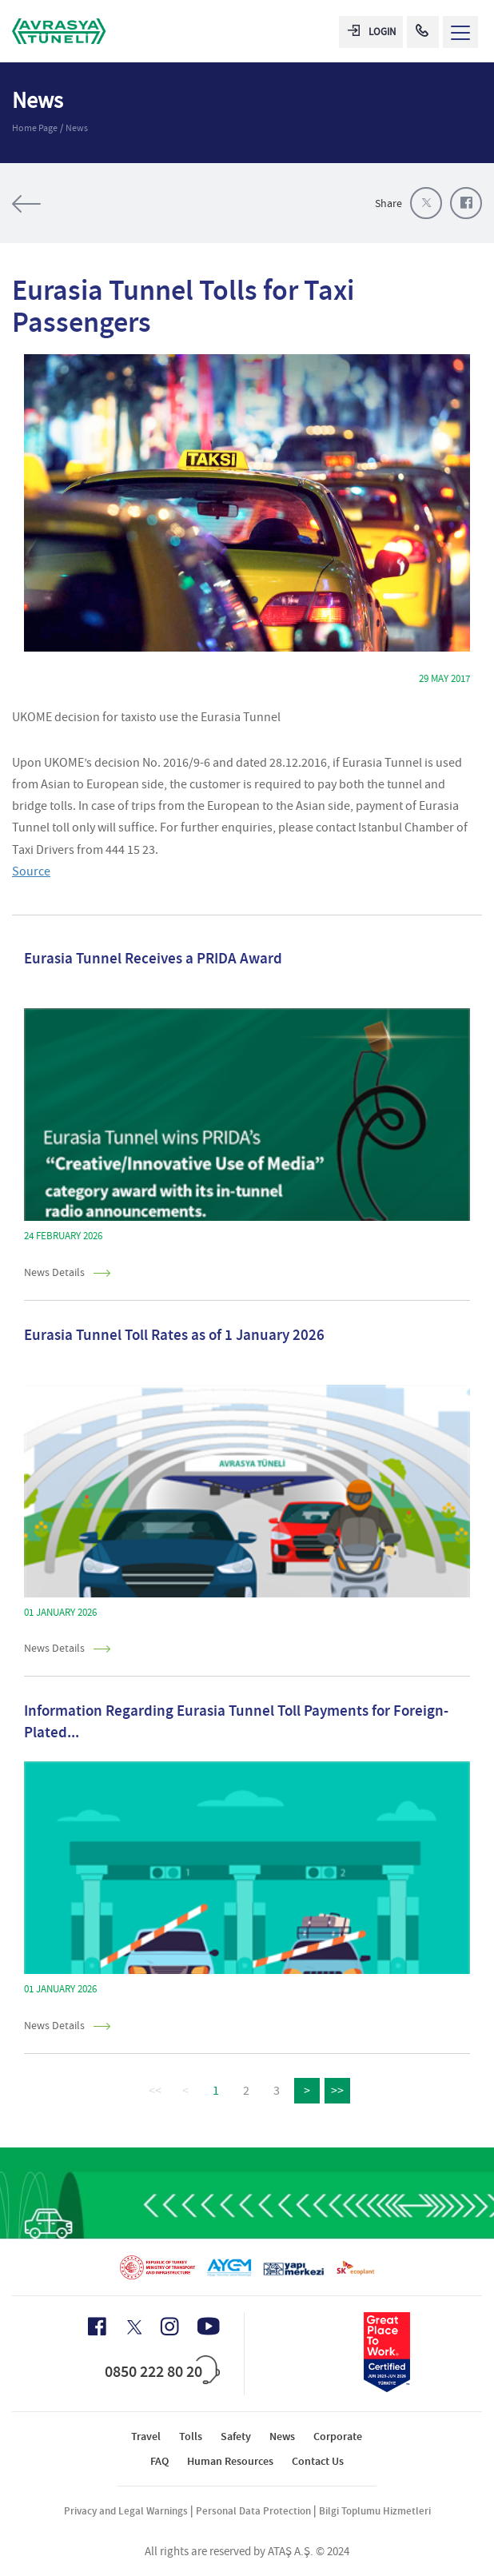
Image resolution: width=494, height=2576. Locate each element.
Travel (146, 2436)
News (77, 128)
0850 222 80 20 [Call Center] (153, 2371)
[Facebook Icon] (97, 2326)
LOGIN (372, 31)
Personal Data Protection (253, 2511)
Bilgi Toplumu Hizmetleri (375, 2511)
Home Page (35, 128)
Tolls (190, 2436)
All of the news (76, 204)
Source (31, 871)
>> (337, 2091)
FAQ (159, 2461)
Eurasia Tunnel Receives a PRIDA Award (153, 958)
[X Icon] (133, 2327)
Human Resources (230, 2461)
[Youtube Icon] (208, 2326)
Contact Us (318, 2461)
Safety (236, 2436)
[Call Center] (423, 32)
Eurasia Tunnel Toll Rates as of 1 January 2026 (174, 1335)
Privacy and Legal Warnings (126, 2511)
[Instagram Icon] (169, 2326)
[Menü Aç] (460, 32)
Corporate (337, 2436)
